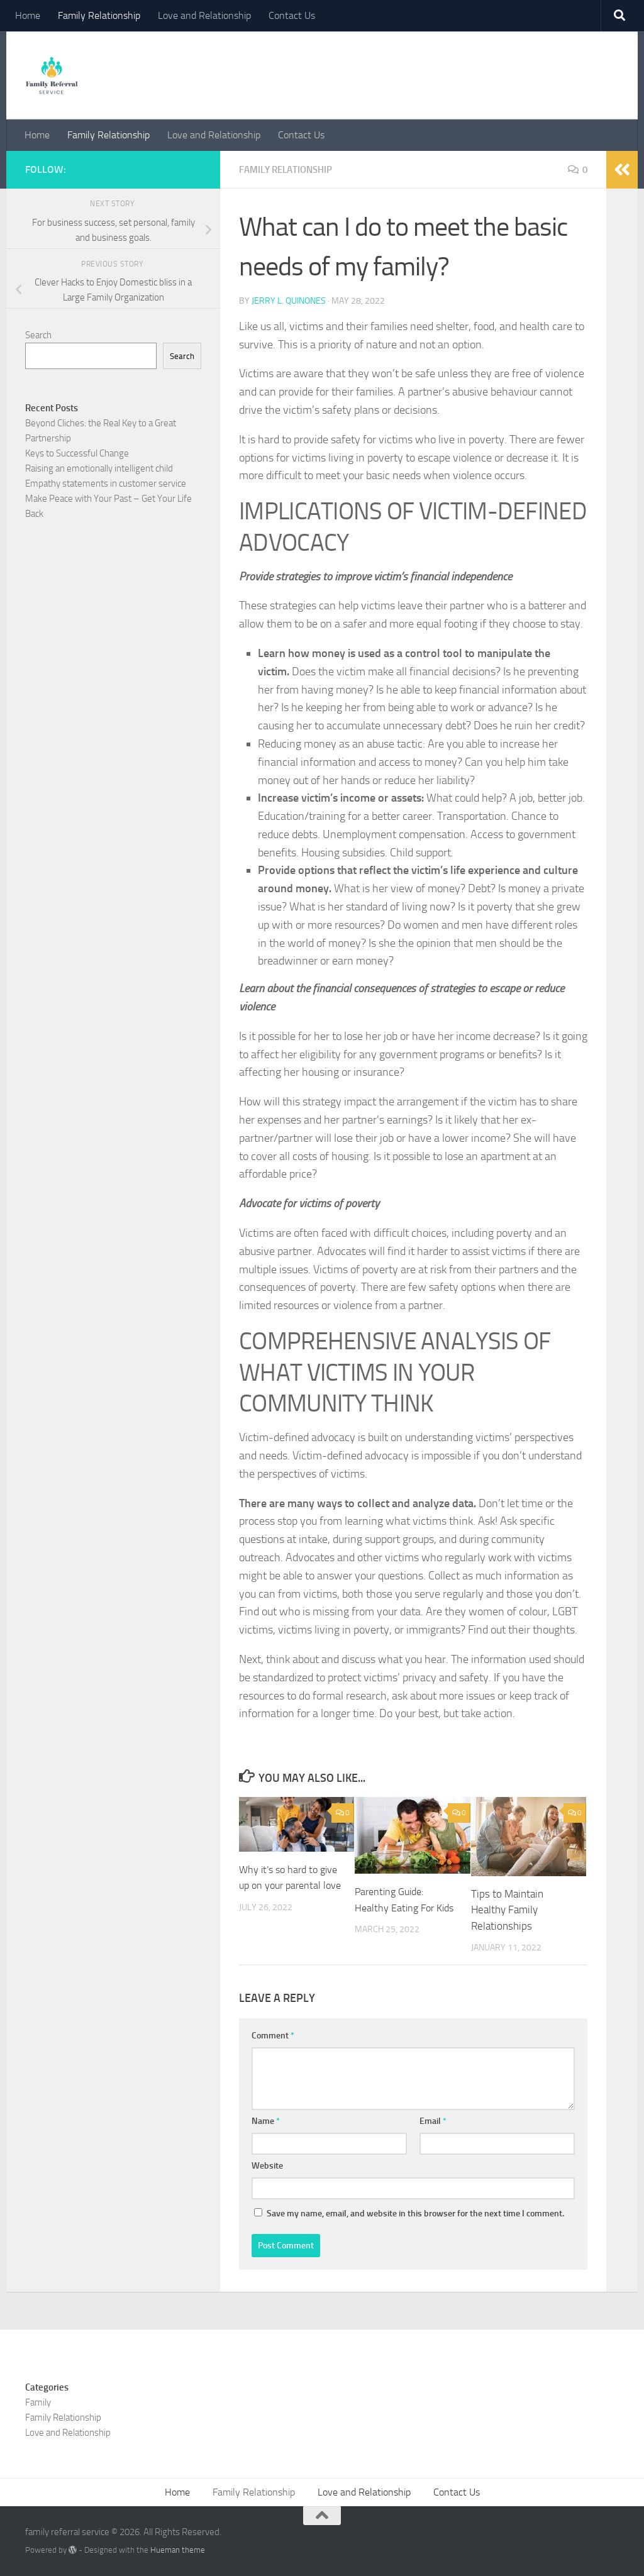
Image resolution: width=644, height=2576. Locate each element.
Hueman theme (177, 2549)
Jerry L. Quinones (289, 300)
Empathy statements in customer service (105, 483)
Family (38, 2401)
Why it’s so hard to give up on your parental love (281, 1884)
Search (38, 335)
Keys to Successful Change (77, 453)
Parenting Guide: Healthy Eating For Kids (396, 1906)
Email (433, 2120)
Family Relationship (99, 15)
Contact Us (292, 15)
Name (266, 2120)
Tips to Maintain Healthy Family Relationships (507, 1909)
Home (27, 15)
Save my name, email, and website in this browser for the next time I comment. (415, 2213)
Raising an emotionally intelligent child (99, 468)
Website (267, 2165)
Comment (273, 2035)
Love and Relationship (204, 15)
